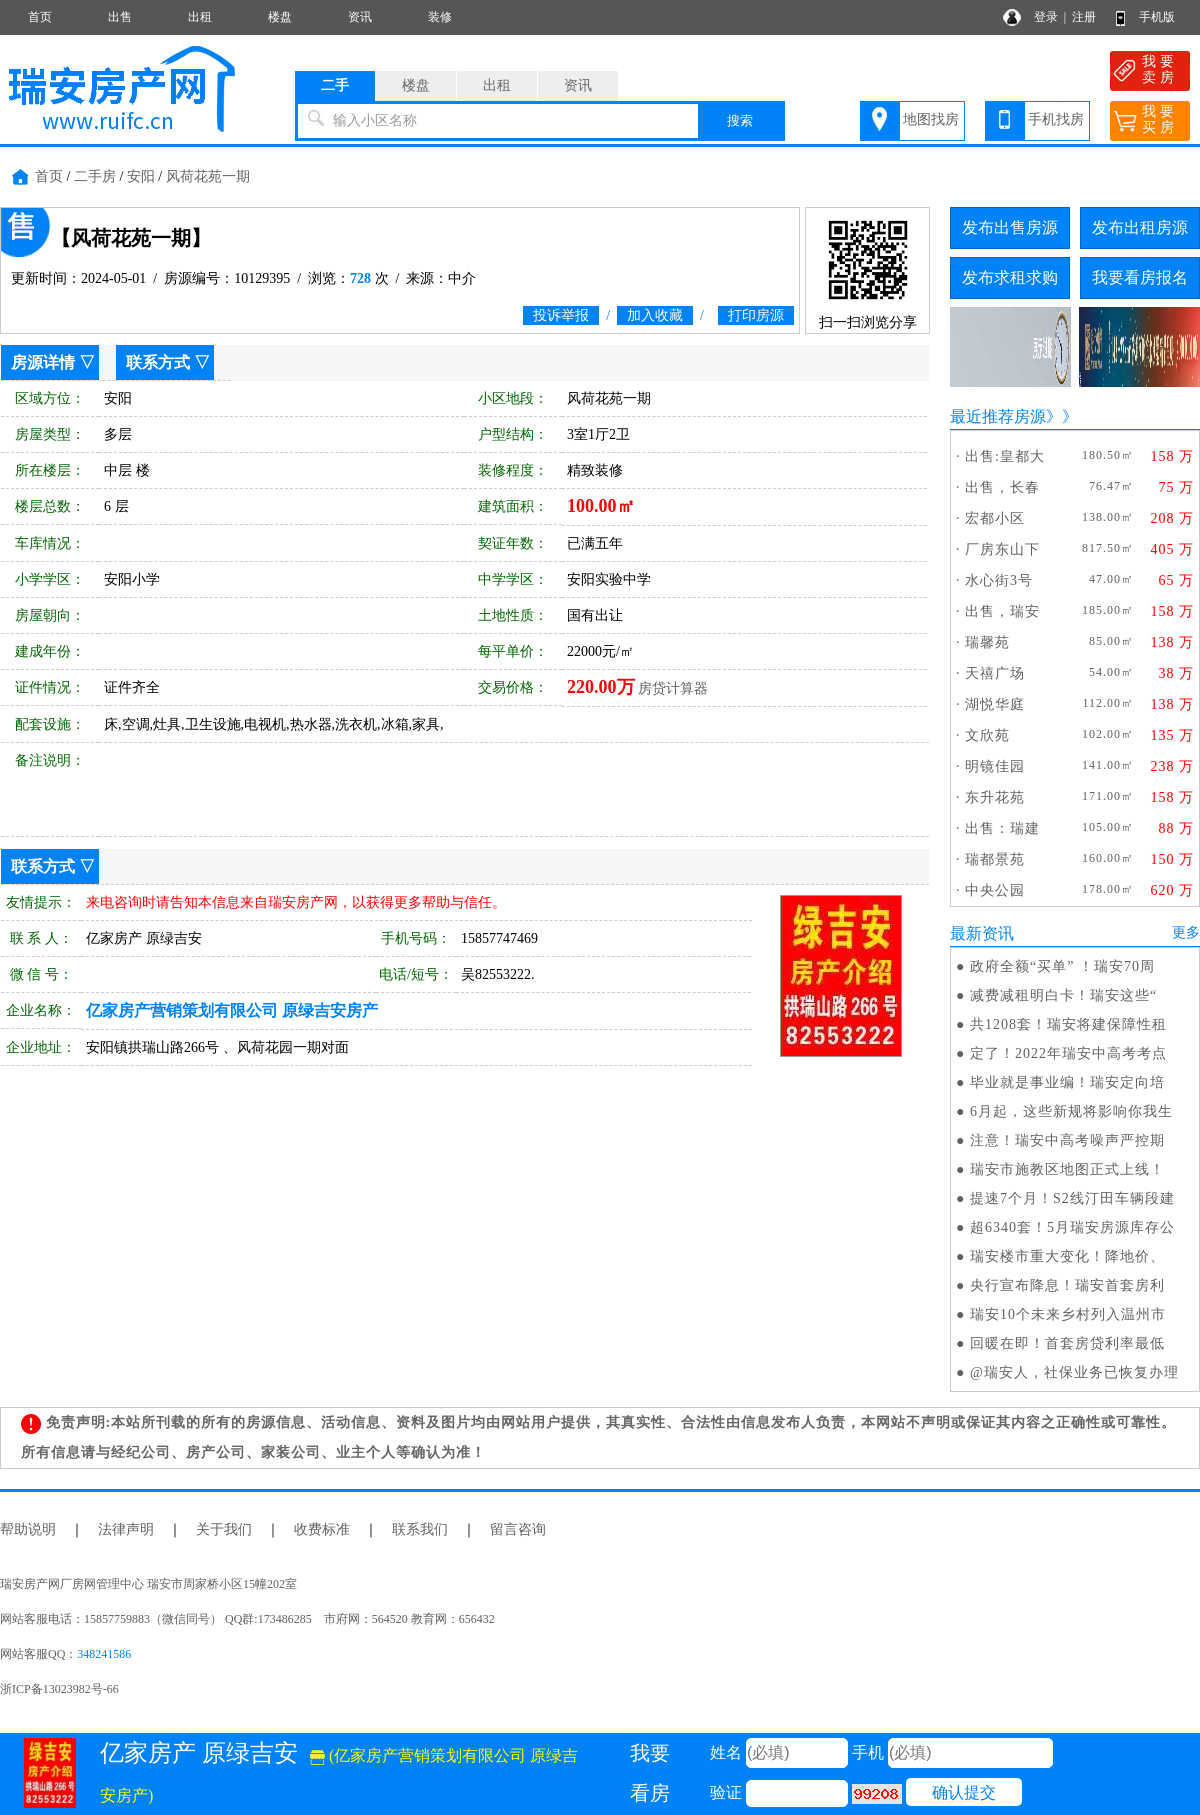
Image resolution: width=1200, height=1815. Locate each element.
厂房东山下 (1002, 549)
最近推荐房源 (998, 416)
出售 (120, 17)
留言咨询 (518, 1529)
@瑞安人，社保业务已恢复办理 (1074, 1372)
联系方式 (158, 362)
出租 (200, 17)
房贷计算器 (673, 688)
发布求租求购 (1010, 277)
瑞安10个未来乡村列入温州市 (1068, 1314)
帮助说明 (28, 1529)
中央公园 (995, 890)
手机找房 (1056, 119)
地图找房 (931, 119)
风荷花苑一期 (208, 176)
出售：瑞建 (1002, 828)
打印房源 (756, 315)
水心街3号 (999, 580)
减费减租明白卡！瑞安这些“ (1063, 995)
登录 (1046, 17)
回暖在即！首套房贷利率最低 (1067, 1343)
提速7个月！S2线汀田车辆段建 (1072, 1198)
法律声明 (126, 1529)
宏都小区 (995, 518)
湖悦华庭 (995, 704)
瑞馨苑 (987, 642)
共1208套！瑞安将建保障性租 (1068, 1024)
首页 (40, 17)
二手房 (95, 176)
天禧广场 (995, 673)
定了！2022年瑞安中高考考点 (1068, 1053)
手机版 (1157, 17)
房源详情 (43, 362)
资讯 (360, 17)
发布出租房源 (1140, 227)
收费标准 (322, 1529)
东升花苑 (995, 797)
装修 (440, 17)
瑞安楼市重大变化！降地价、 (1067, 1256)
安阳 (141, 176)
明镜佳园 (995, 766)
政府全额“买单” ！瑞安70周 (1062, 966)
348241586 (104, 1654)
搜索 (740, 120)
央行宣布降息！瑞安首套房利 (1067, 1285)
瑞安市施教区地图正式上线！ (1067, 1169)
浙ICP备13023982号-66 (59, 1689)
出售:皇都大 (1005, 456)
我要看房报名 (1140, 277)
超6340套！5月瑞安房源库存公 (1072, 1227)
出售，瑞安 (1002, 611)
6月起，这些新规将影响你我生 (1071, 1111)
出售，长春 (1002, 487)
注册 (1084, 17)
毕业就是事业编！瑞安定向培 (1067, 1082)
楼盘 (280, 17)
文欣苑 (987, 735)
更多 (1186, 932)
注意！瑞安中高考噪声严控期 (1067, 1140)
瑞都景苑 (995, 859)
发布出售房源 (1010, 227)
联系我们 (420, 1529)
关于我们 (224, 1529)
